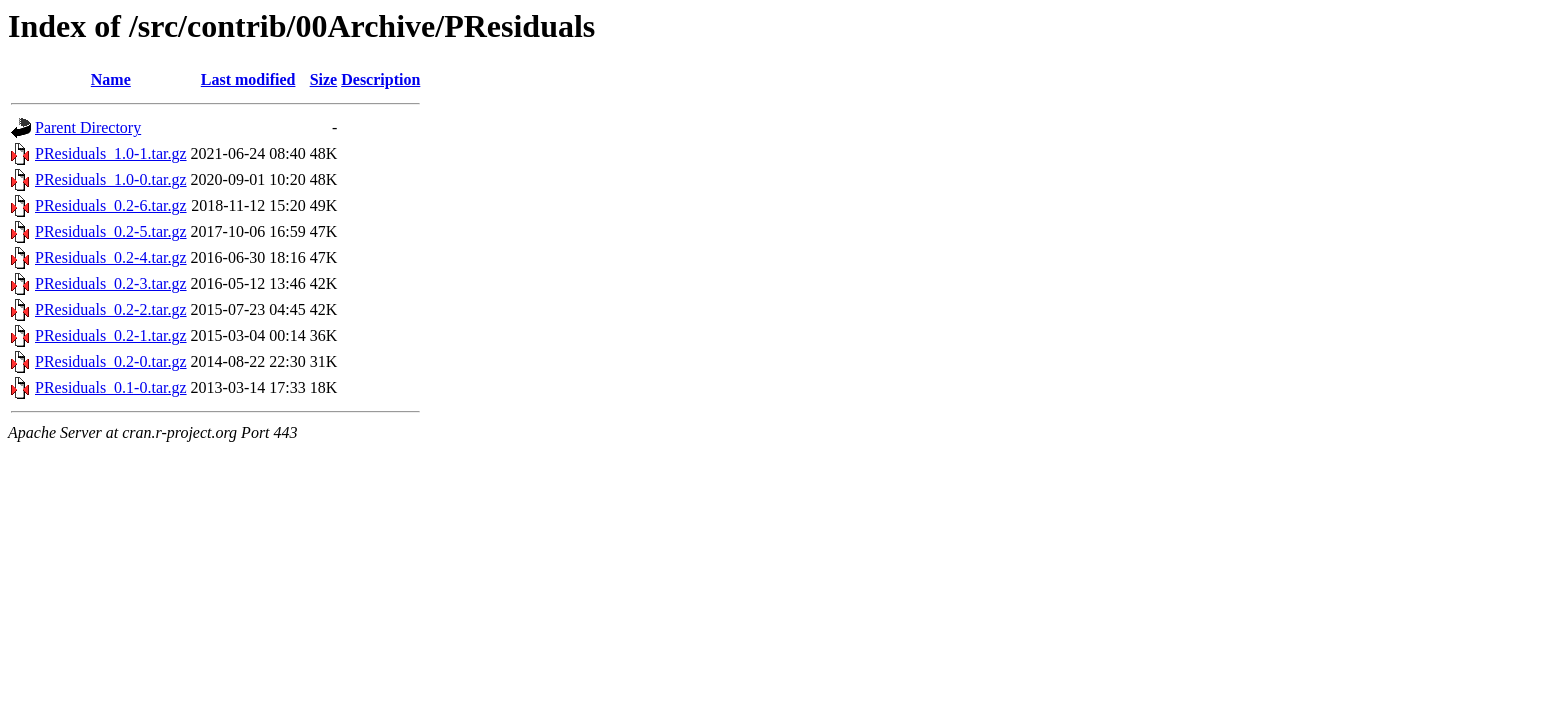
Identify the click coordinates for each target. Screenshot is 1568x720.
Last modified (248, 79)
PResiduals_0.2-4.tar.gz (111, 257)
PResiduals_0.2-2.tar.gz (111, 309)
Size (324, 79)
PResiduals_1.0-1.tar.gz (111, 153)
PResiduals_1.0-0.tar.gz (111, 179)
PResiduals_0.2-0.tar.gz (111, 361)
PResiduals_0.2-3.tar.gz (111, 283)
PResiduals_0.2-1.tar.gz (111, 335)
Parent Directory (88, 127)
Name (111, 79)
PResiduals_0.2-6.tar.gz (111, 205)
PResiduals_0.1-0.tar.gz (111, 387)
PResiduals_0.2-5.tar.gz (111, 231)
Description (380, 79)
